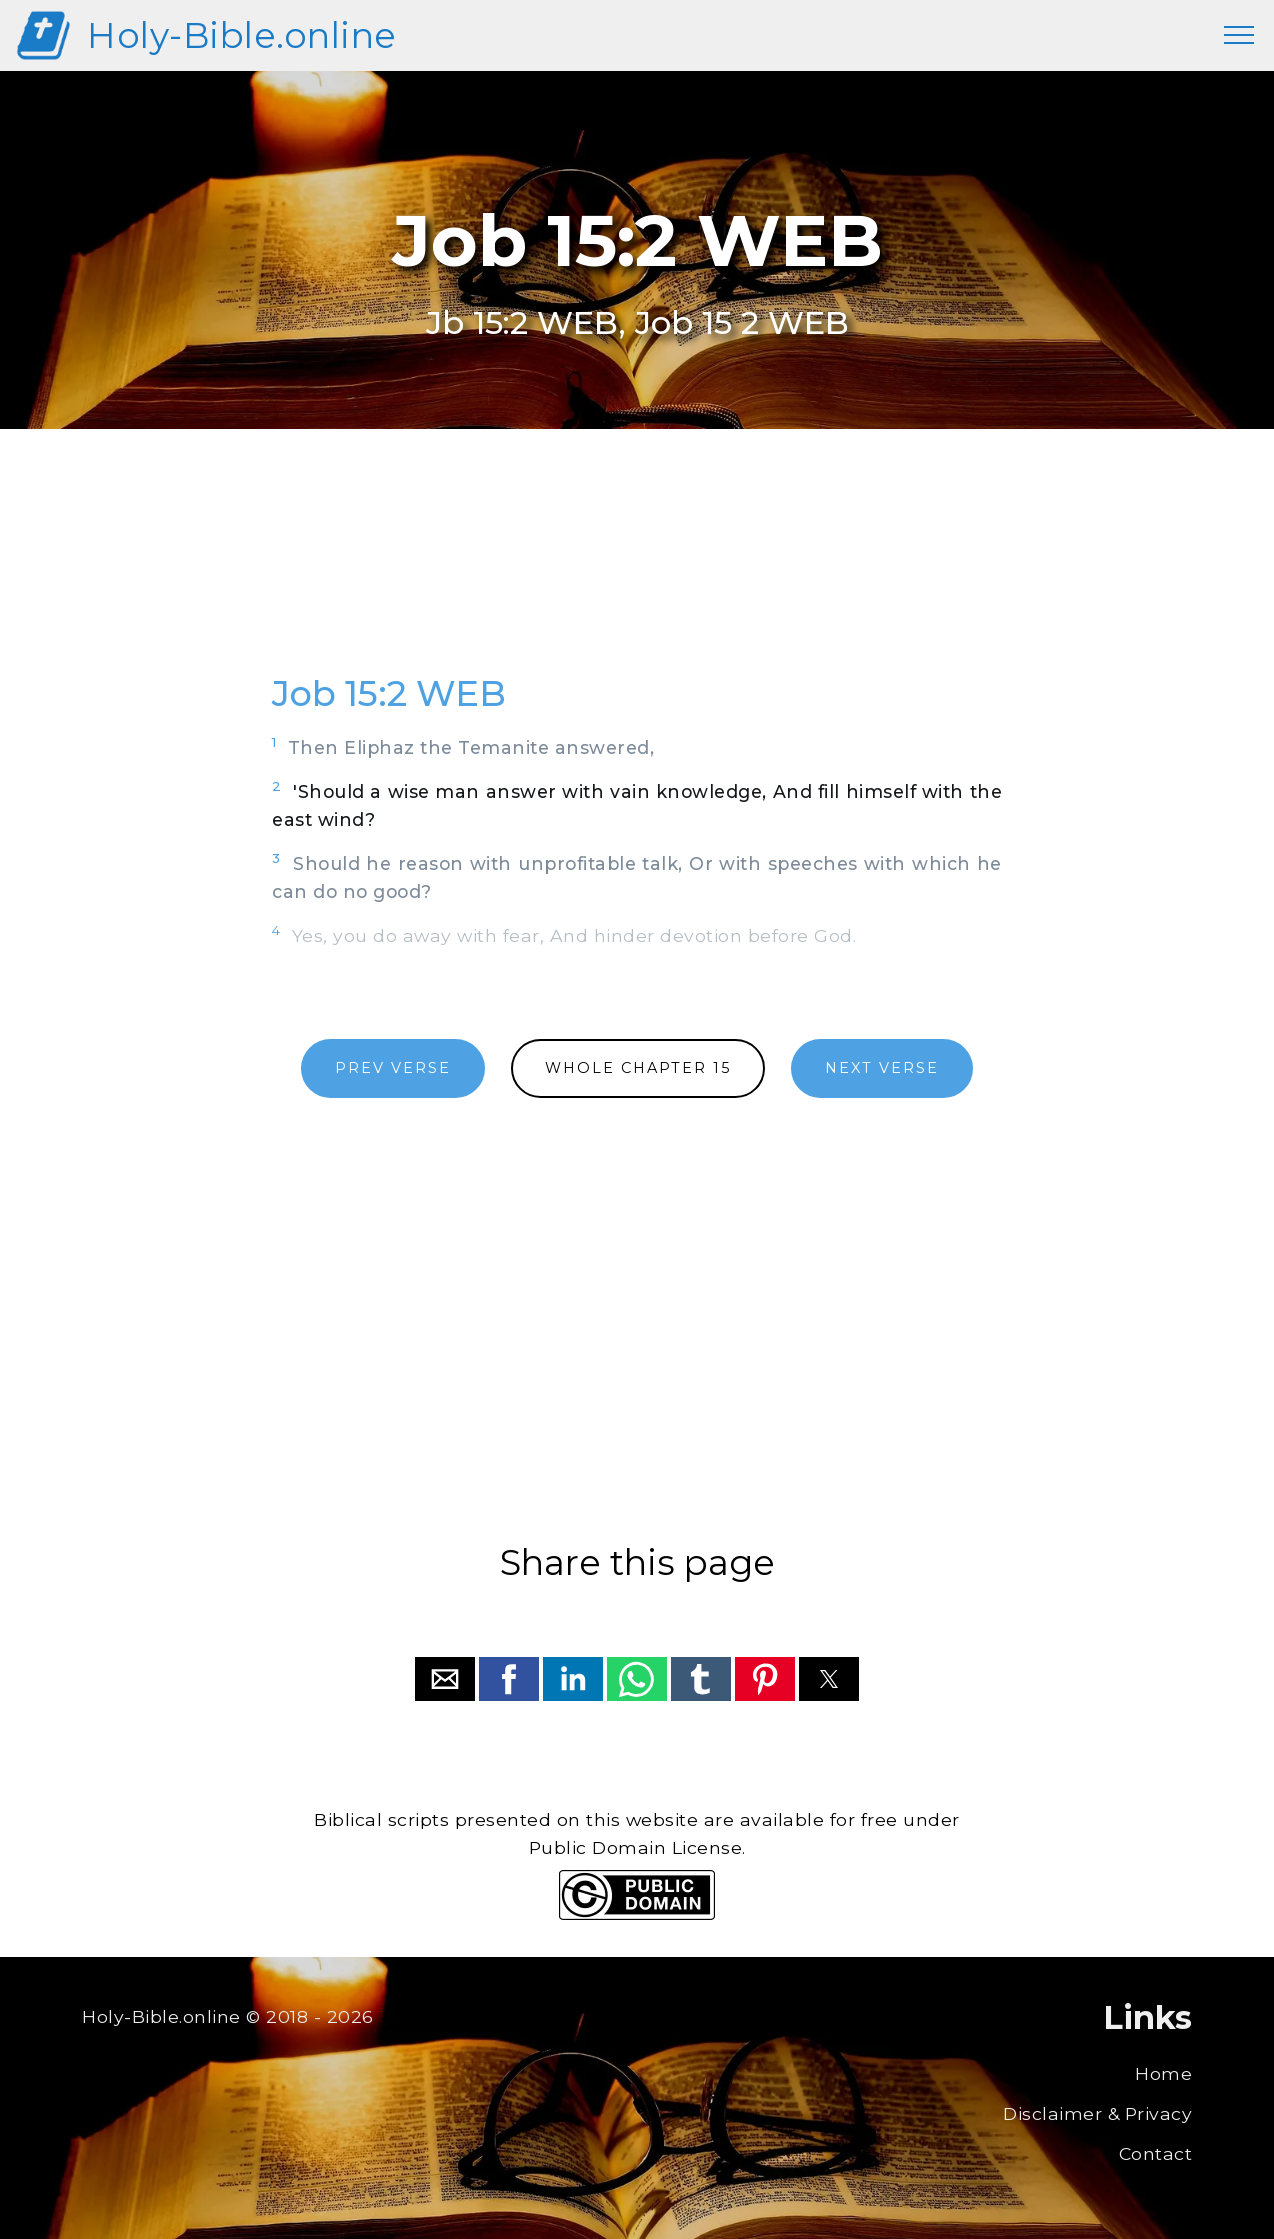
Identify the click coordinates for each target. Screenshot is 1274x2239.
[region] (637, 573)
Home (1163, 2073)
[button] (445, 1679)
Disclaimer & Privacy (1097, 2113)
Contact (1156, 2153)
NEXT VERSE (882, 1068)
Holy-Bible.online (242, 35)
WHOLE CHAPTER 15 (638, 1068)
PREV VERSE (393, 1068)
